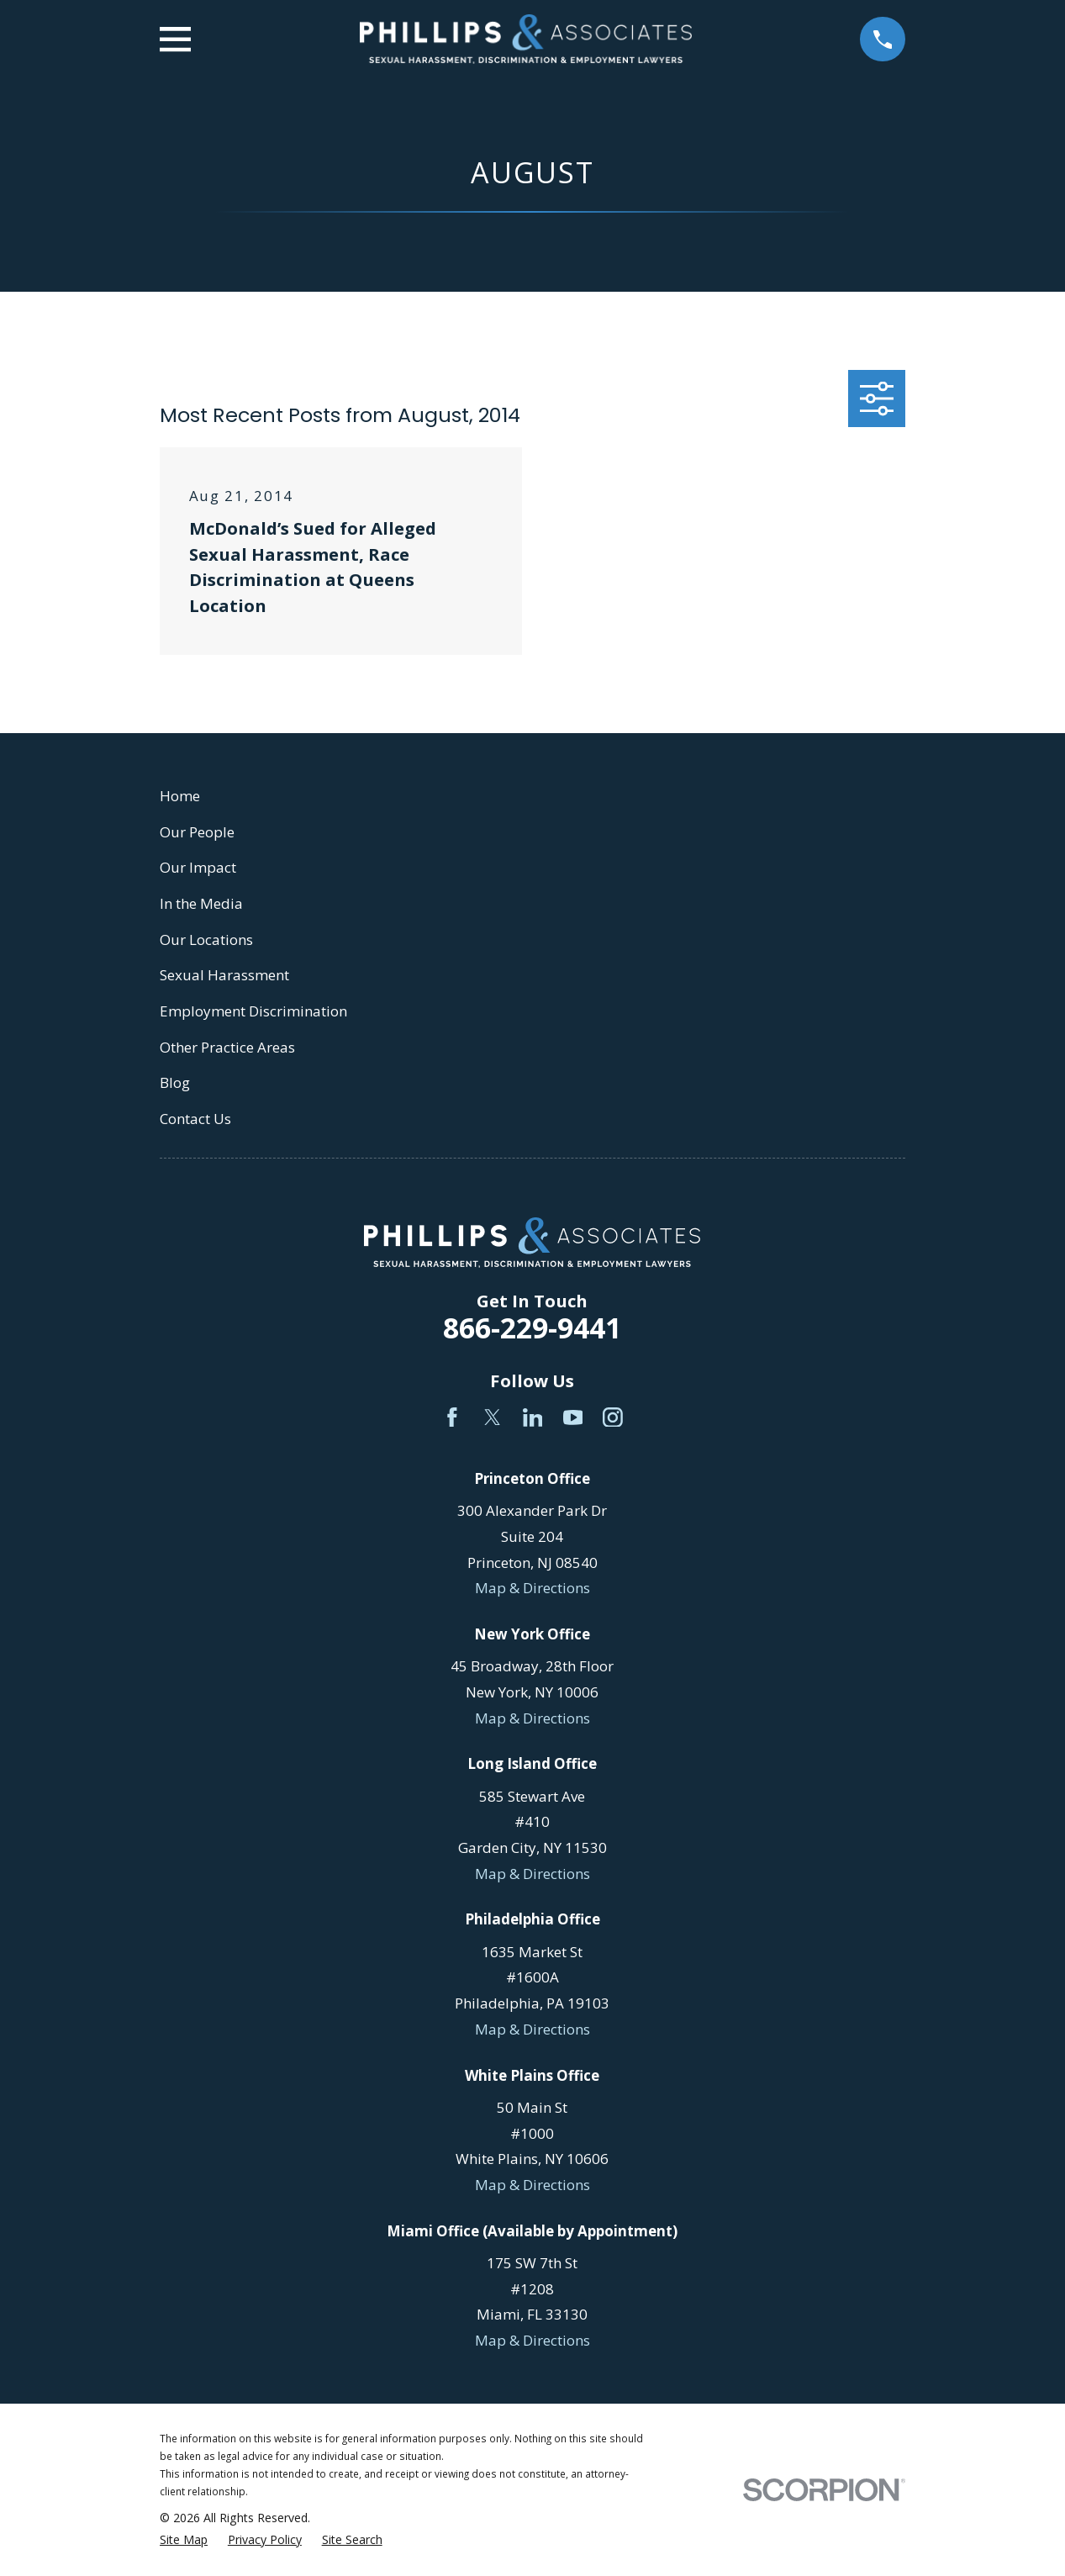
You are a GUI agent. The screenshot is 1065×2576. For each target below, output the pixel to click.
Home (180, 795)
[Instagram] (613, 1417)
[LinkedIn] (533, 1417)
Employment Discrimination (253, 1011)
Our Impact (198, 867)
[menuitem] (184, 2540)
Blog (175, 1082)
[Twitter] (492, 1417)
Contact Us (195, 1118)
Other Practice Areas (227, 1047)
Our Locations (206, 939)
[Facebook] (452, 1417)
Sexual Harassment (224, 974)
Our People (197, 832)
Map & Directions (532, 1587)
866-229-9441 (532, 1327)
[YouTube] (573, 1417)
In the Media (201, 903)
